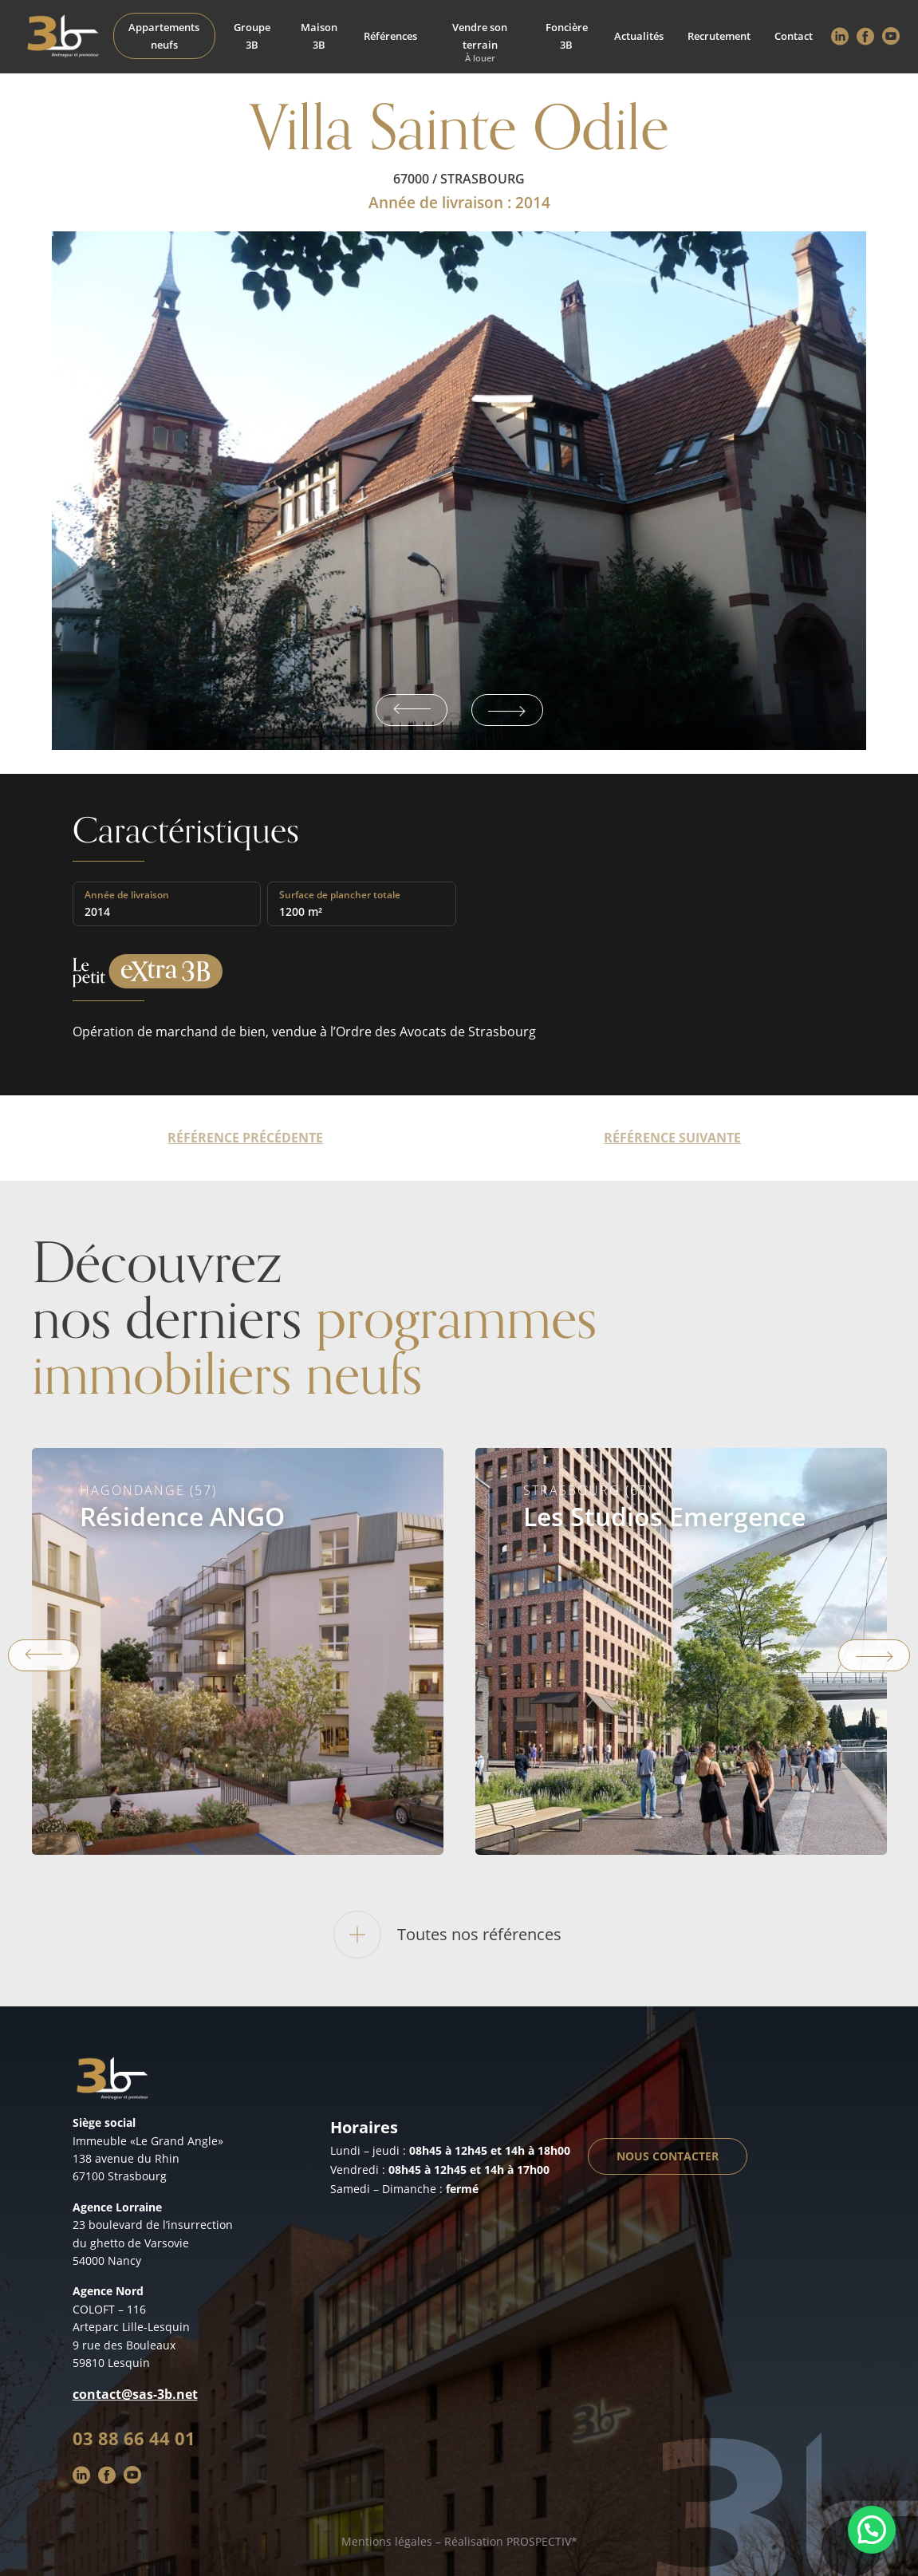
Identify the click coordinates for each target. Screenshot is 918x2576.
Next (507, 710)
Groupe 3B (252, 36)
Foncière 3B (567, 36)
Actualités (639, 36)
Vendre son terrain (479, 36)
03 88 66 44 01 (134, 2438)
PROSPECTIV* (541, 2541)
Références (390, 36)
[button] (872, 2530)
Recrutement (719, 36)
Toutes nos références (447, 1935)
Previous (411, 710)
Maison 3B (319, 36)
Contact (793, 36)
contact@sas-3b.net (135, 2394)
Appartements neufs (163, 36)
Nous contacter (668, 2156)
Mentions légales (386, 2541)
